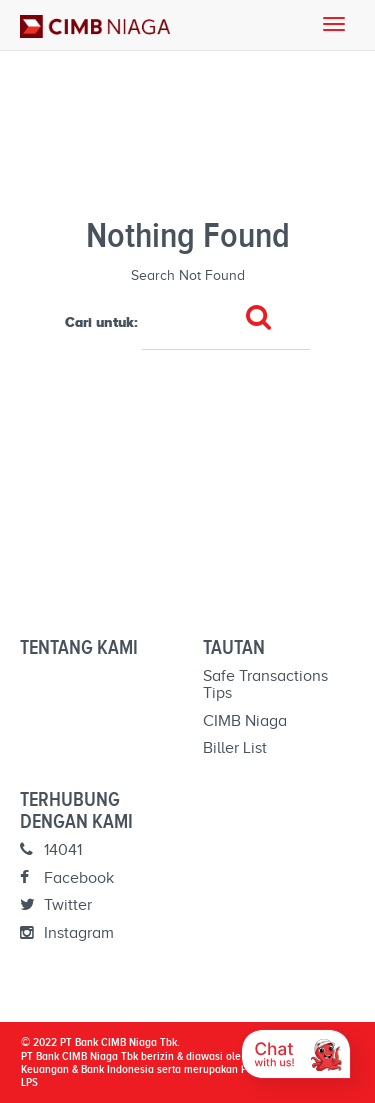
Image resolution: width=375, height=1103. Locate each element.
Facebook (67, 878)
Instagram (67, 933)
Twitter (56, 905)
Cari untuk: (101, 322)
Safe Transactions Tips (265, 685)
